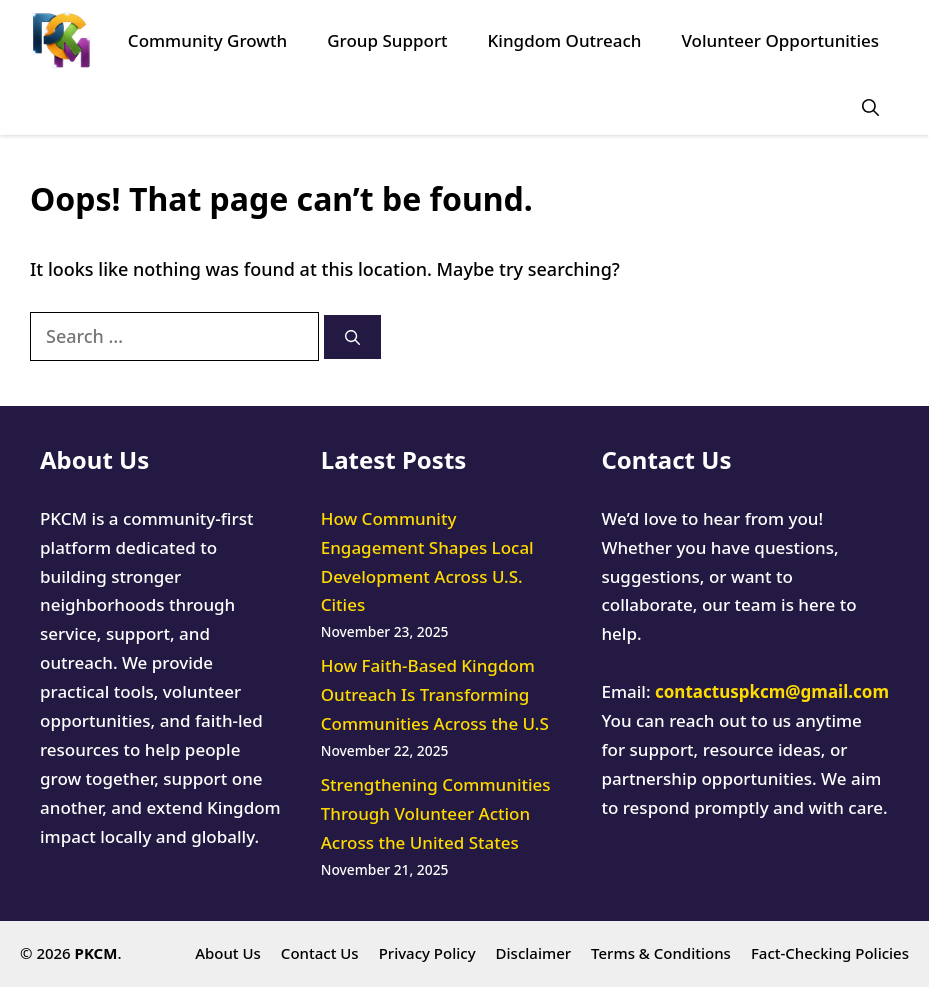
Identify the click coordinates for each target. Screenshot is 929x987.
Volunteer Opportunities (780, 40)
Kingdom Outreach (565, 40)
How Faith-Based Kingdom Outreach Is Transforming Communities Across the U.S (435, 694)
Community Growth (207, 40)
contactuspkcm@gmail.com (772, 691)
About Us (228, 953)
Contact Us (320, 953)
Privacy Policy (427, 953)
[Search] (352, 337)
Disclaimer (534, 953)
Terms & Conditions (661, 953)
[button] (870, 107)
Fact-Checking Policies (830, 953)
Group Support (387, 40)
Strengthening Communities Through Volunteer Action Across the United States (436, 813)
